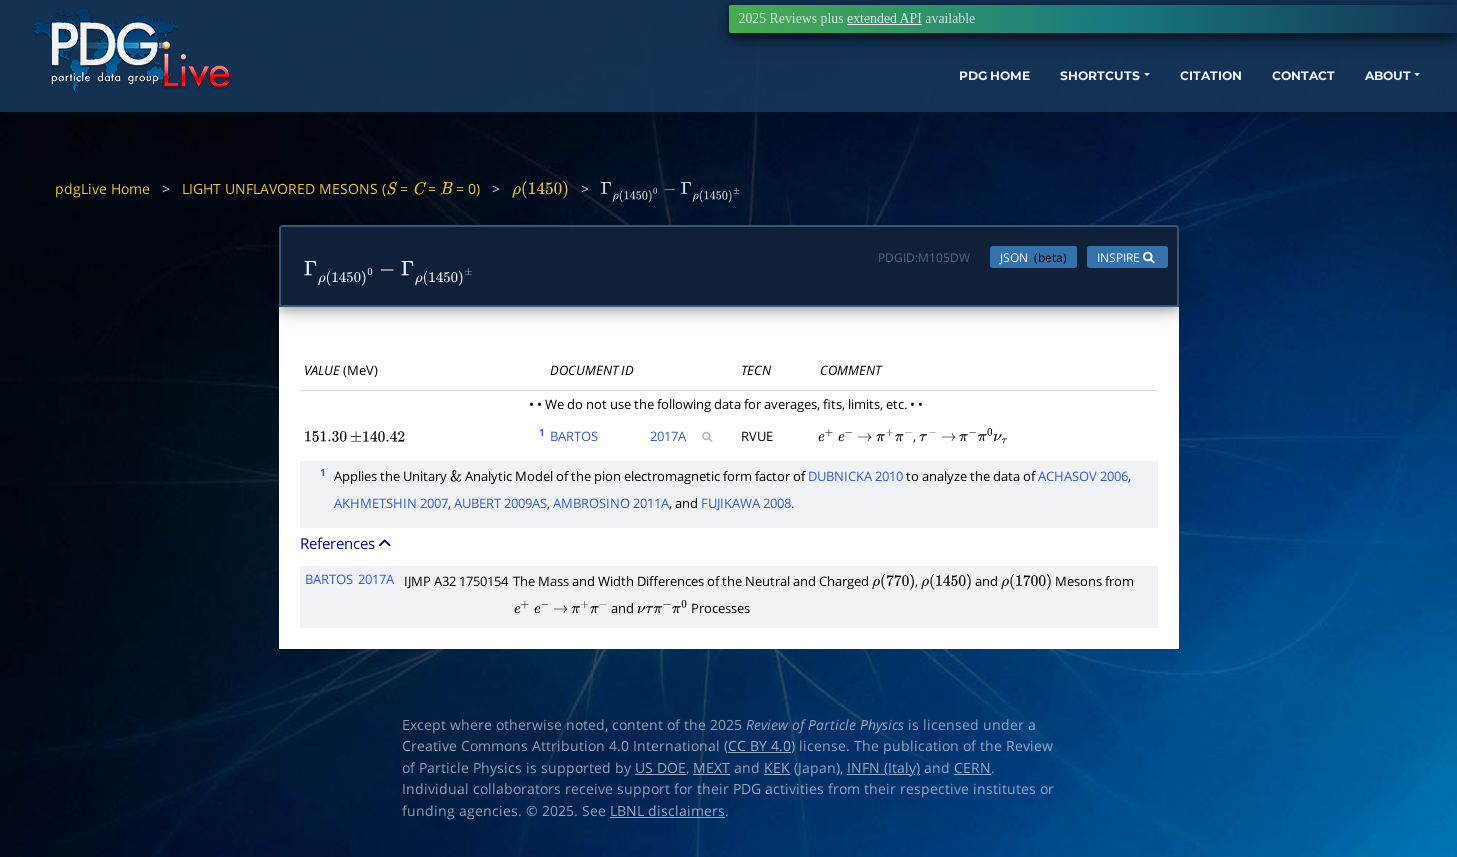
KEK (777, 773)
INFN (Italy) (883, 773)
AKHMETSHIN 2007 (391, 508)
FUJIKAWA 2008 (746, 508)
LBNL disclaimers (667, 816)
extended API (884, 18)
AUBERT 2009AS (500, 508)
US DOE (660, 773)
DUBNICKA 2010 (855, 480)
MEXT (711, 773)
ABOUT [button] (1302, 107)
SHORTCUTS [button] (975, 107)
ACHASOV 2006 (1083, 480)
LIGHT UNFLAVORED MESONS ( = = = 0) (331, 188)
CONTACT (1206, 107)
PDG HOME (853, 107)
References (347, 547)
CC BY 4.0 (759, 751)
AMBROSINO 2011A (611, 508)
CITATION (1102, 107)
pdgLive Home (102, 188)
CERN (972, 773)
